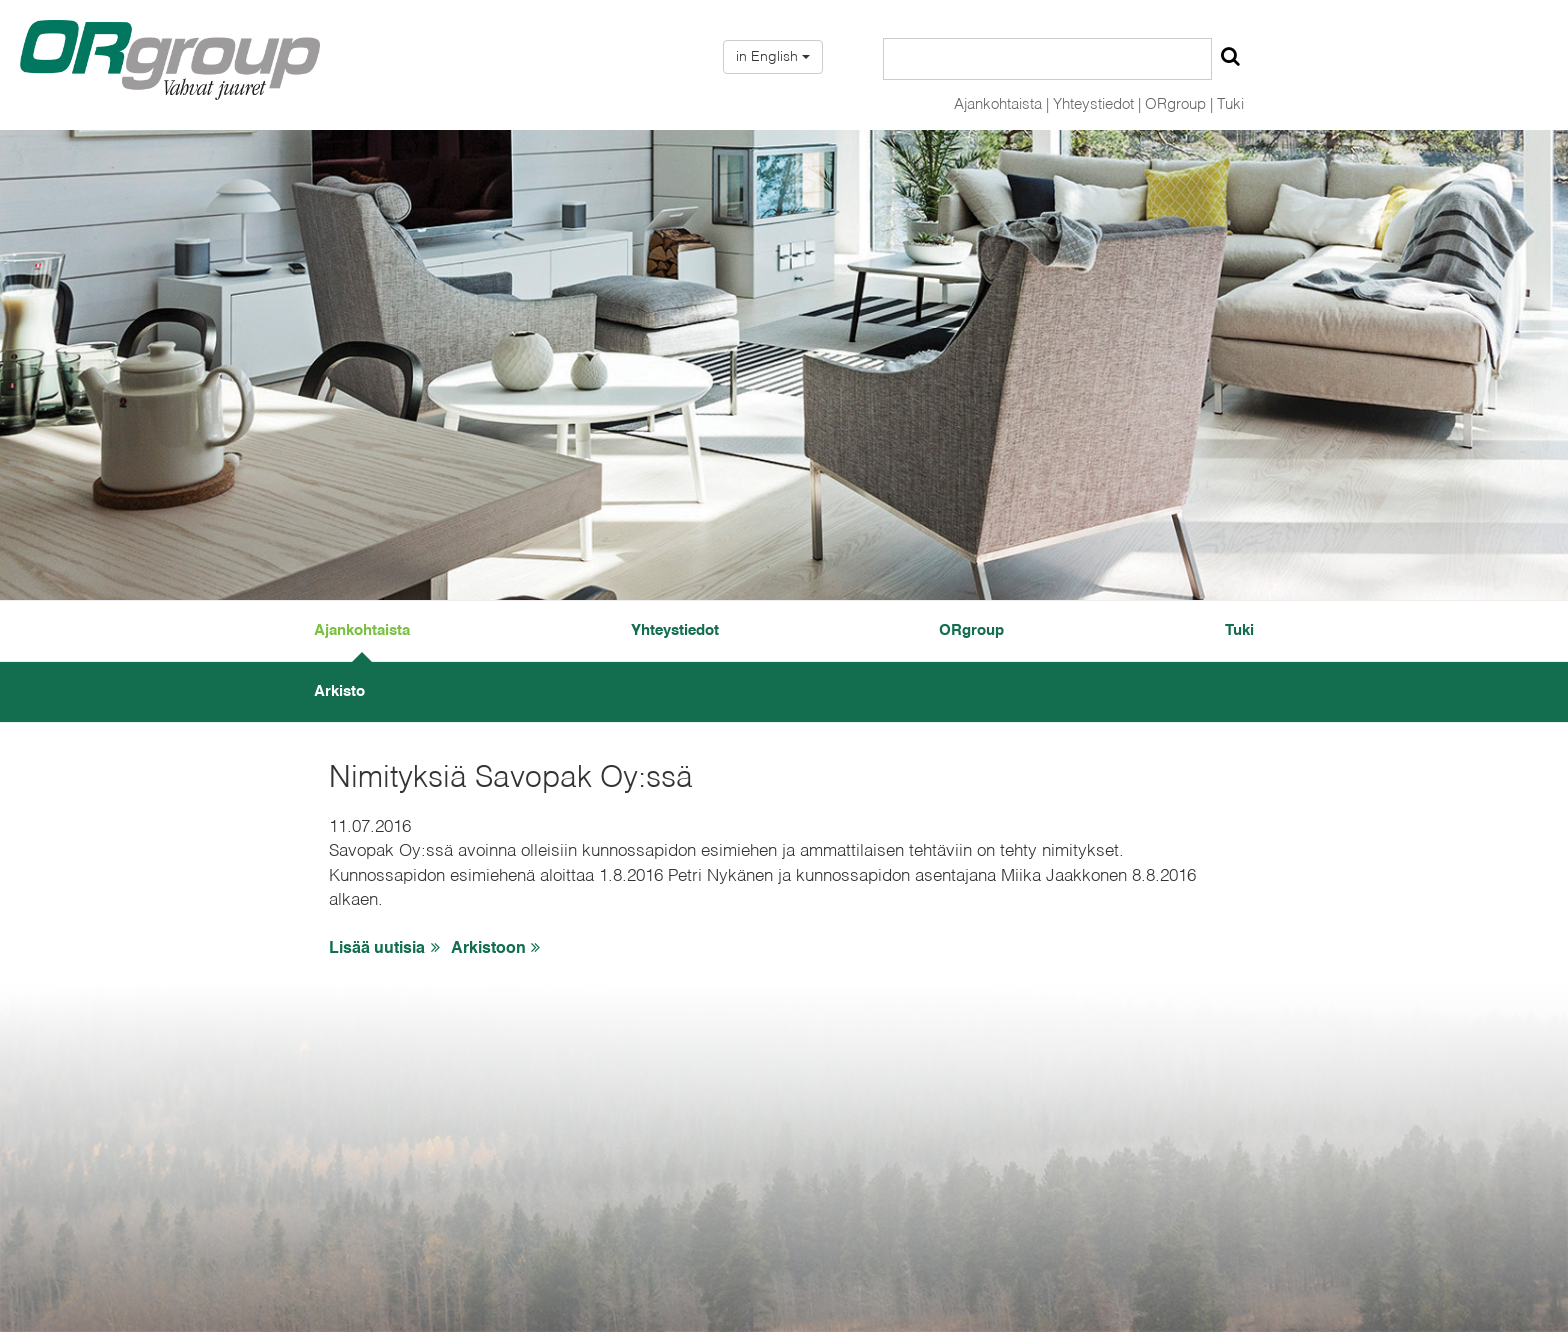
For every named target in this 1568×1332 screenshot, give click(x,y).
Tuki (1230, 104)
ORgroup (971, 630)
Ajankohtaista (362, 630)
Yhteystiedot (675, 630)
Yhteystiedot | (1097, 104)
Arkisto (339, 691)
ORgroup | (1179, 104)
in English (773, 57)
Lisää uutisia (387, 948)
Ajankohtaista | (1001, 104)
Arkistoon (499, 948)
